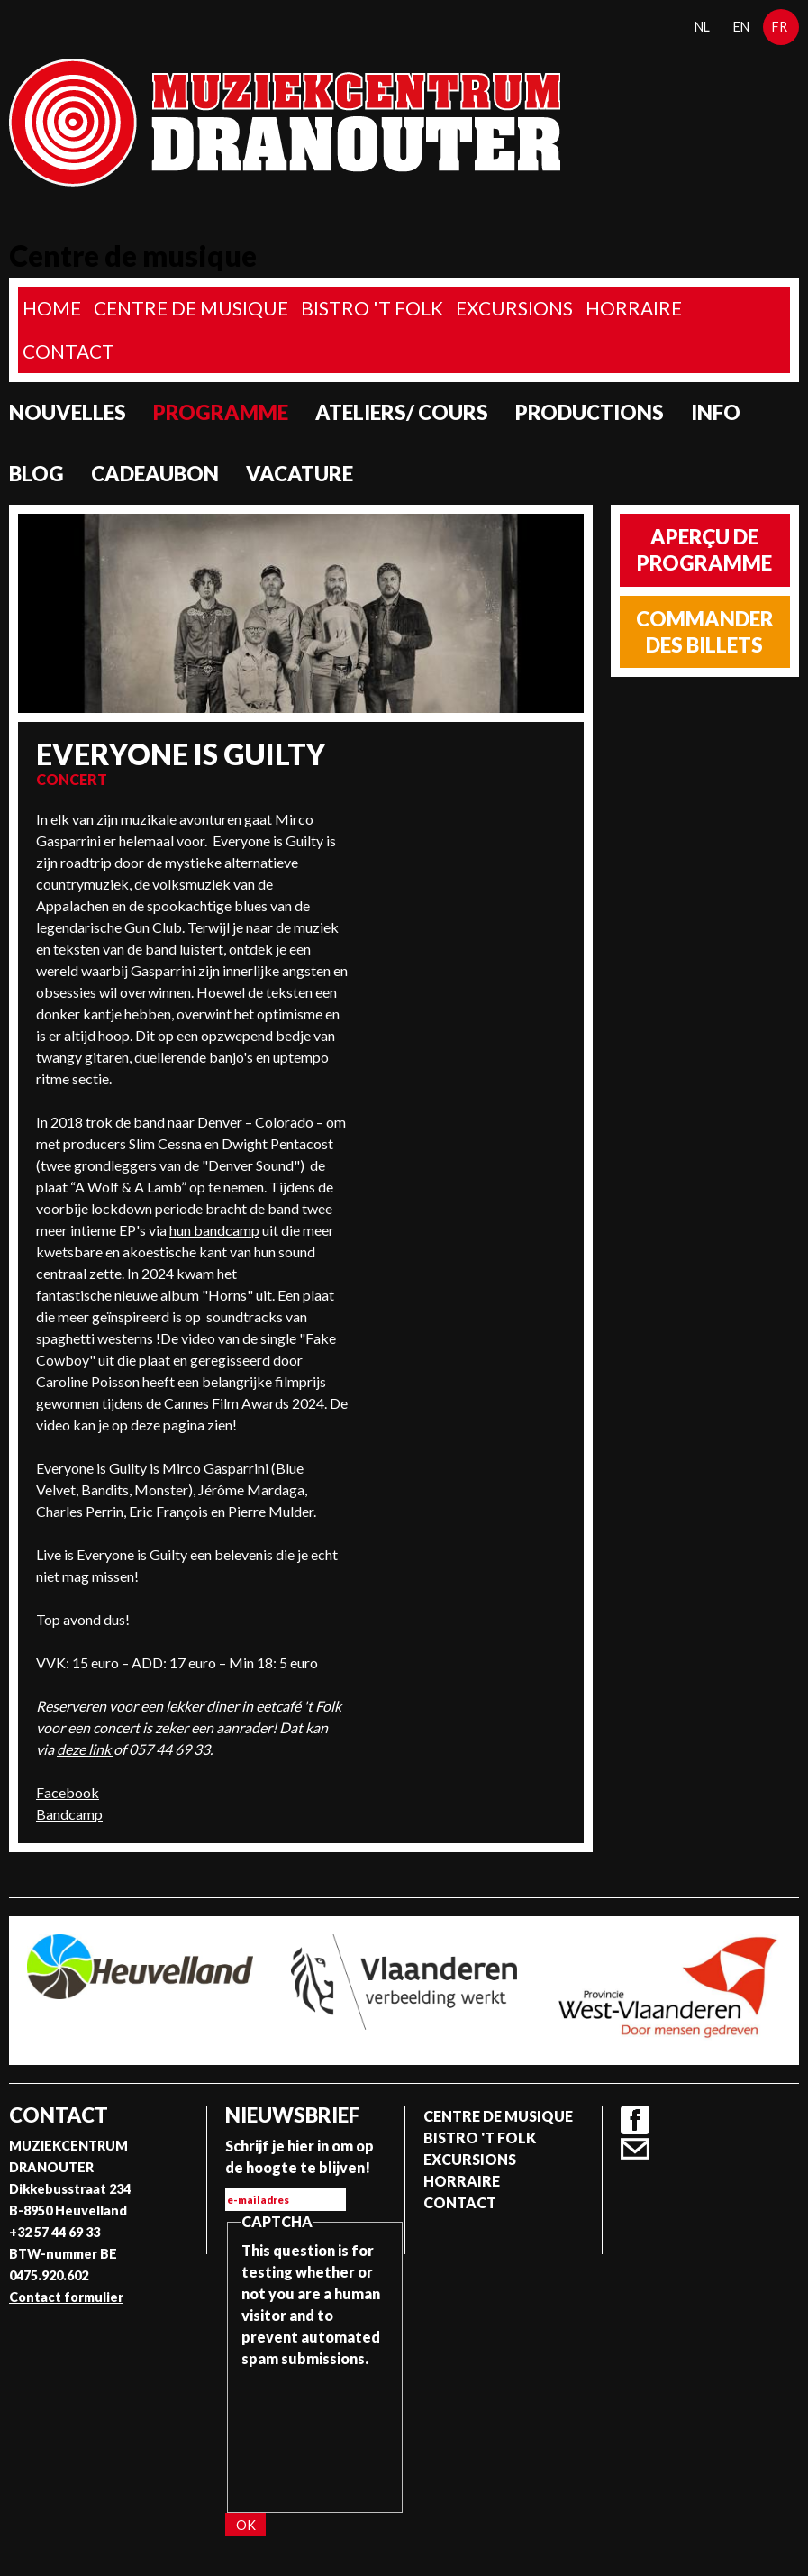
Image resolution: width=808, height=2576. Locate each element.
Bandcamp (69, 1813)
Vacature (299, 473)
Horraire (634, 308)
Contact (68, 351)
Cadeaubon (155, 473)
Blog (36, 473)
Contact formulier (66, 2297)
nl (702, 26)
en (741, 26)
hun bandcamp (214, 1229)
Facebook (67, 1792)
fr (779, 26)
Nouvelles (67, 412)
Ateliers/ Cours (401, 412)
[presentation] (315, 2434)
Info (715, 412)
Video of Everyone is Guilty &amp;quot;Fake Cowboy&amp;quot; (466, 876)
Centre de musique (191, 308)
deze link (85, 1749)
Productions (589, 412)
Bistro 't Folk (372, 308)
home (52, 308)
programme (220, 412)
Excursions (514, 308)
